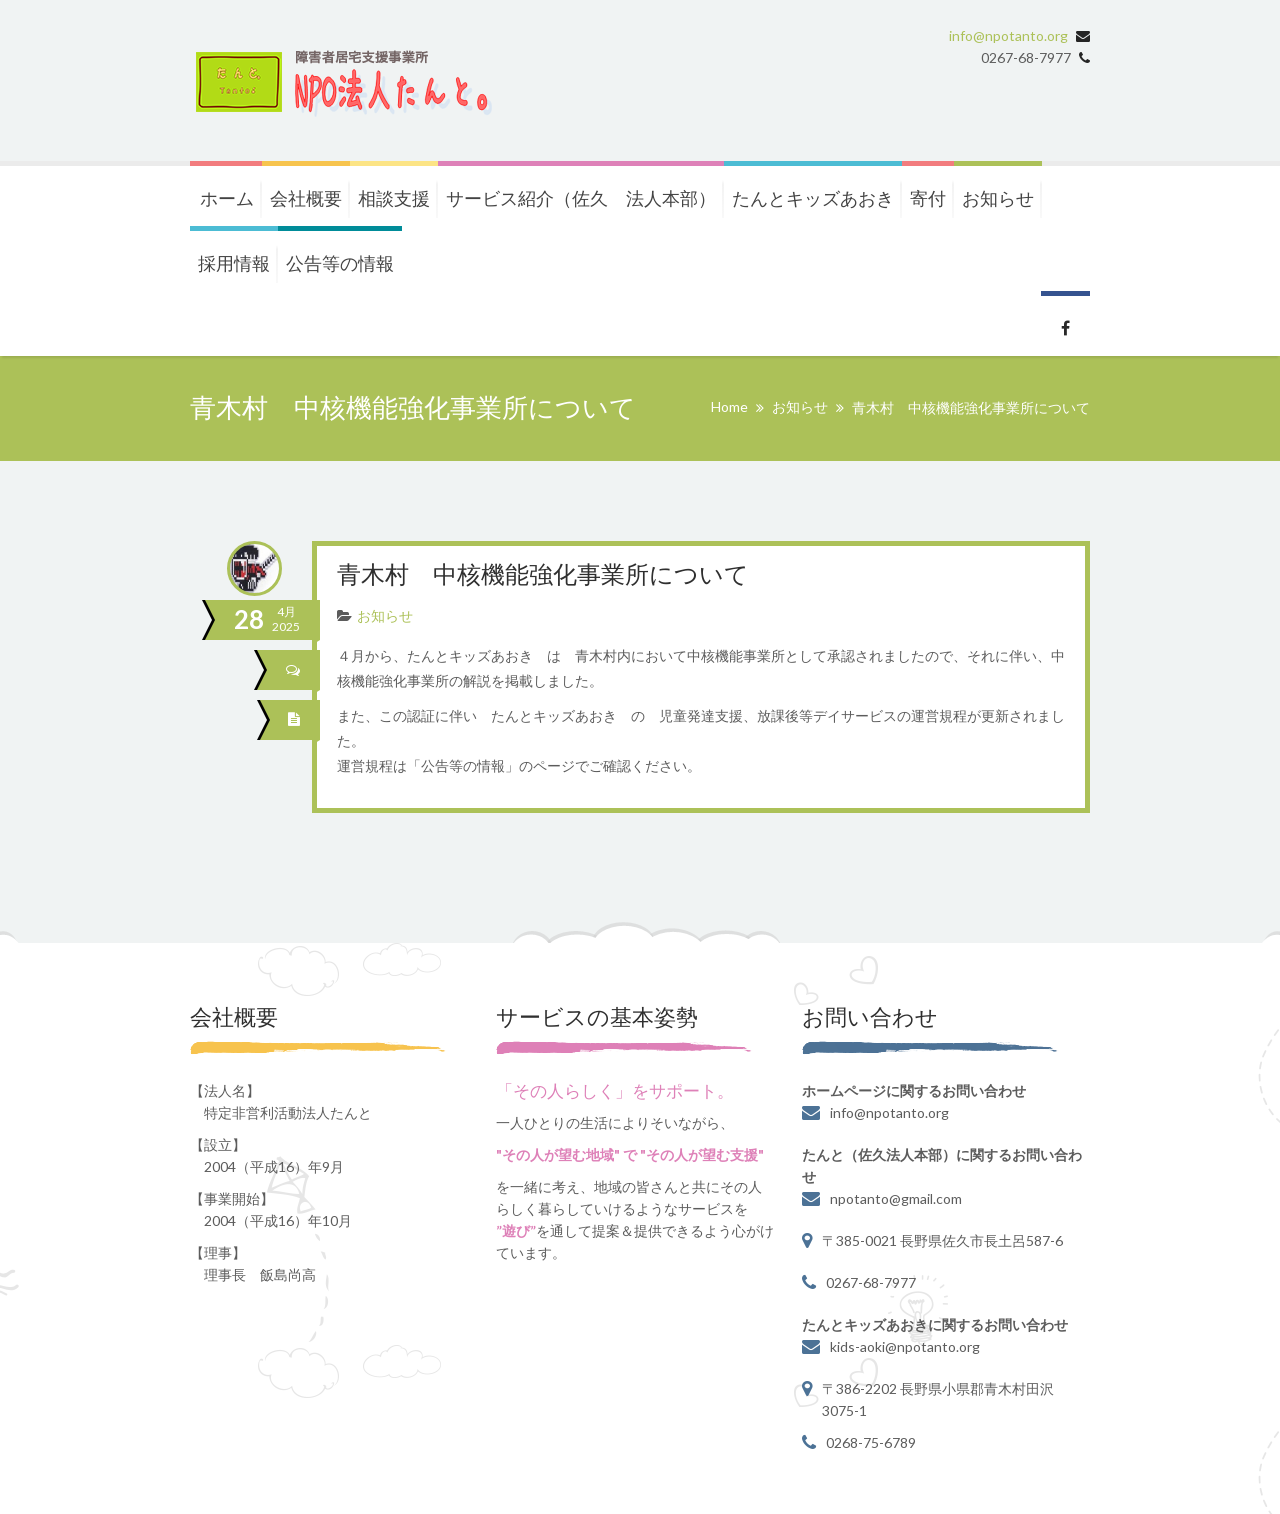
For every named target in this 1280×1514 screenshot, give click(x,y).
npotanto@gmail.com (896, 1198)
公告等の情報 (340, 263)
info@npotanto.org (1008, 35)
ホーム (227, 198)
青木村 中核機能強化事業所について (543, 576)
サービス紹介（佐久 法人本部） (581, 198)
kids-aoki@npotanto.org (905, 1346)
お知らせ (998, 198)
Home (729, 406)
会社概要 (306, 198)
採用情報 (234, 263)
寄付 (928, 198)
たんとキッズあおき (813, 198)
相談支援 (394, 198)
